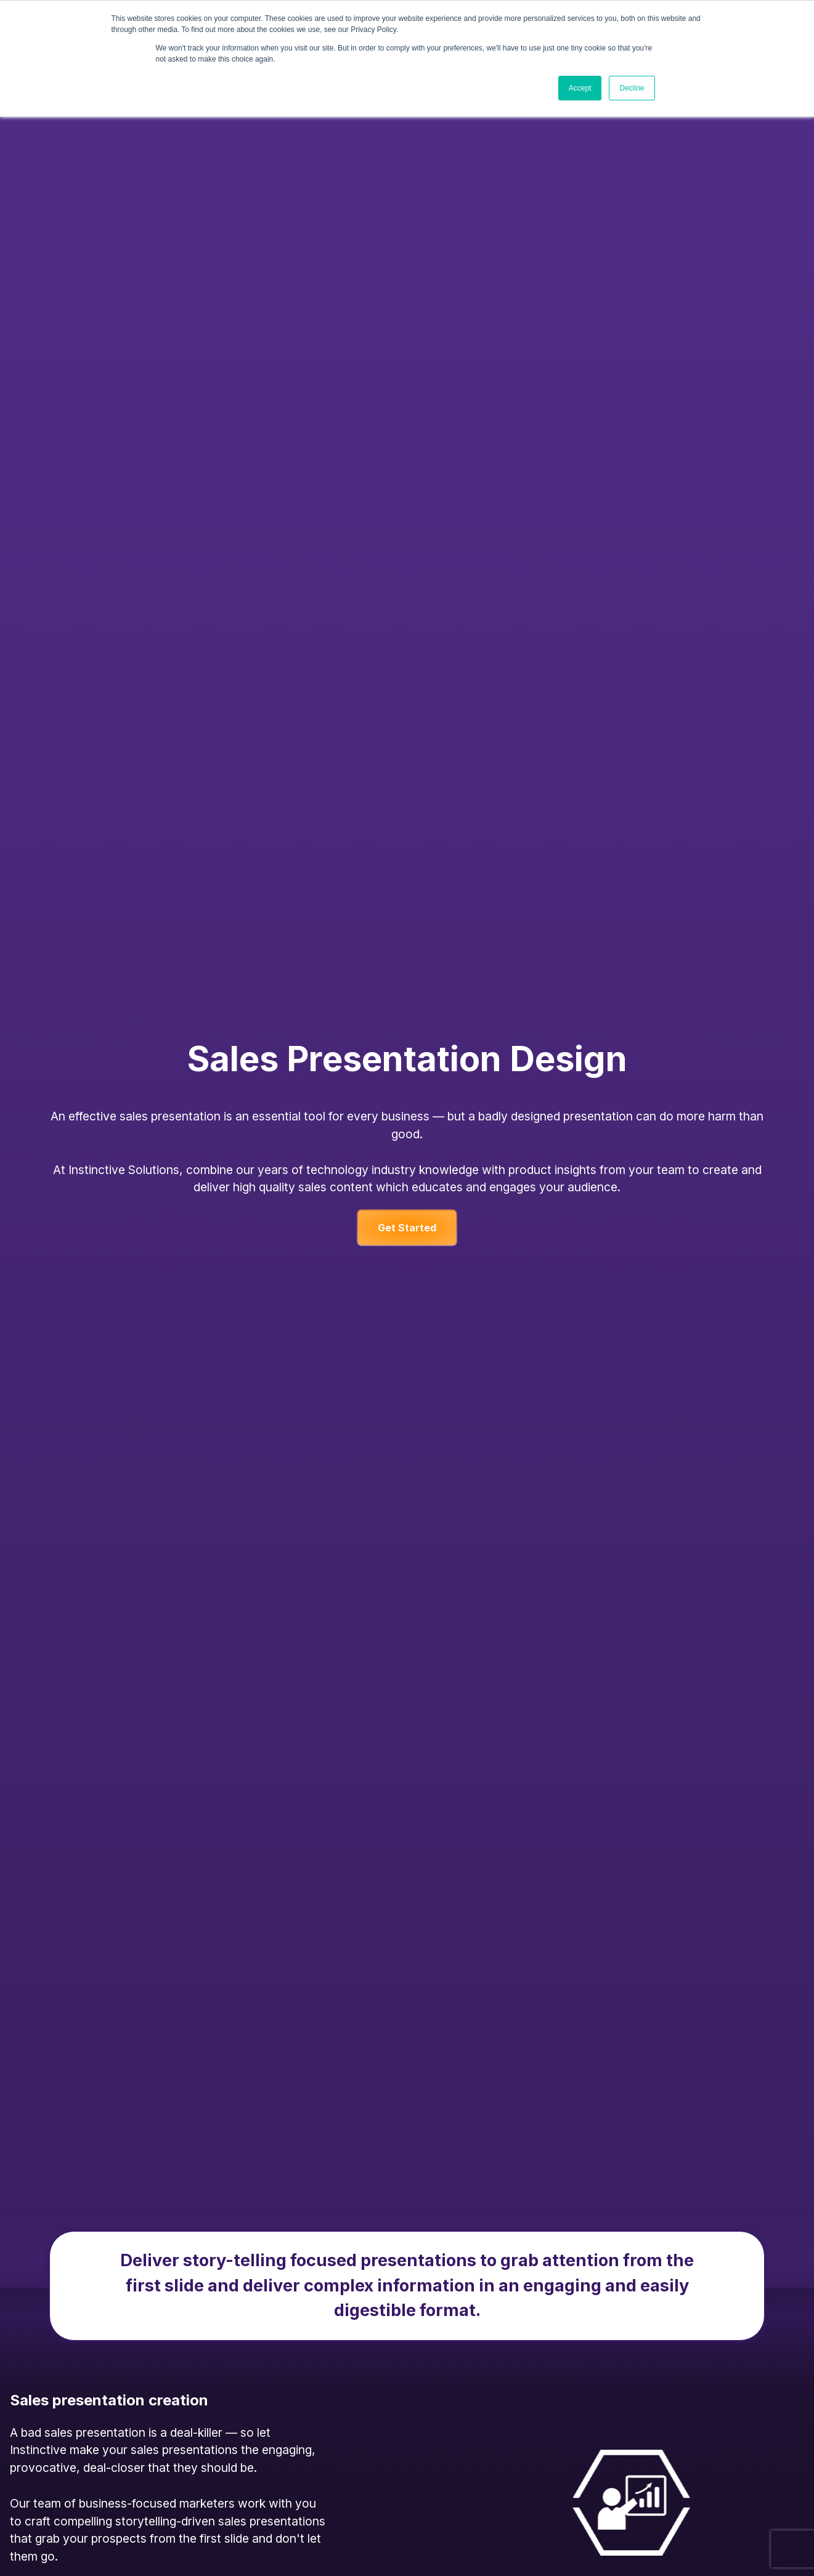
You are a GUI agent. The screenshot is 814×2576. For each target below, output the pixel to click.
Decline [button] (631, 88)
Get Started (407, 1227)
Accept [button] (580, 88)
